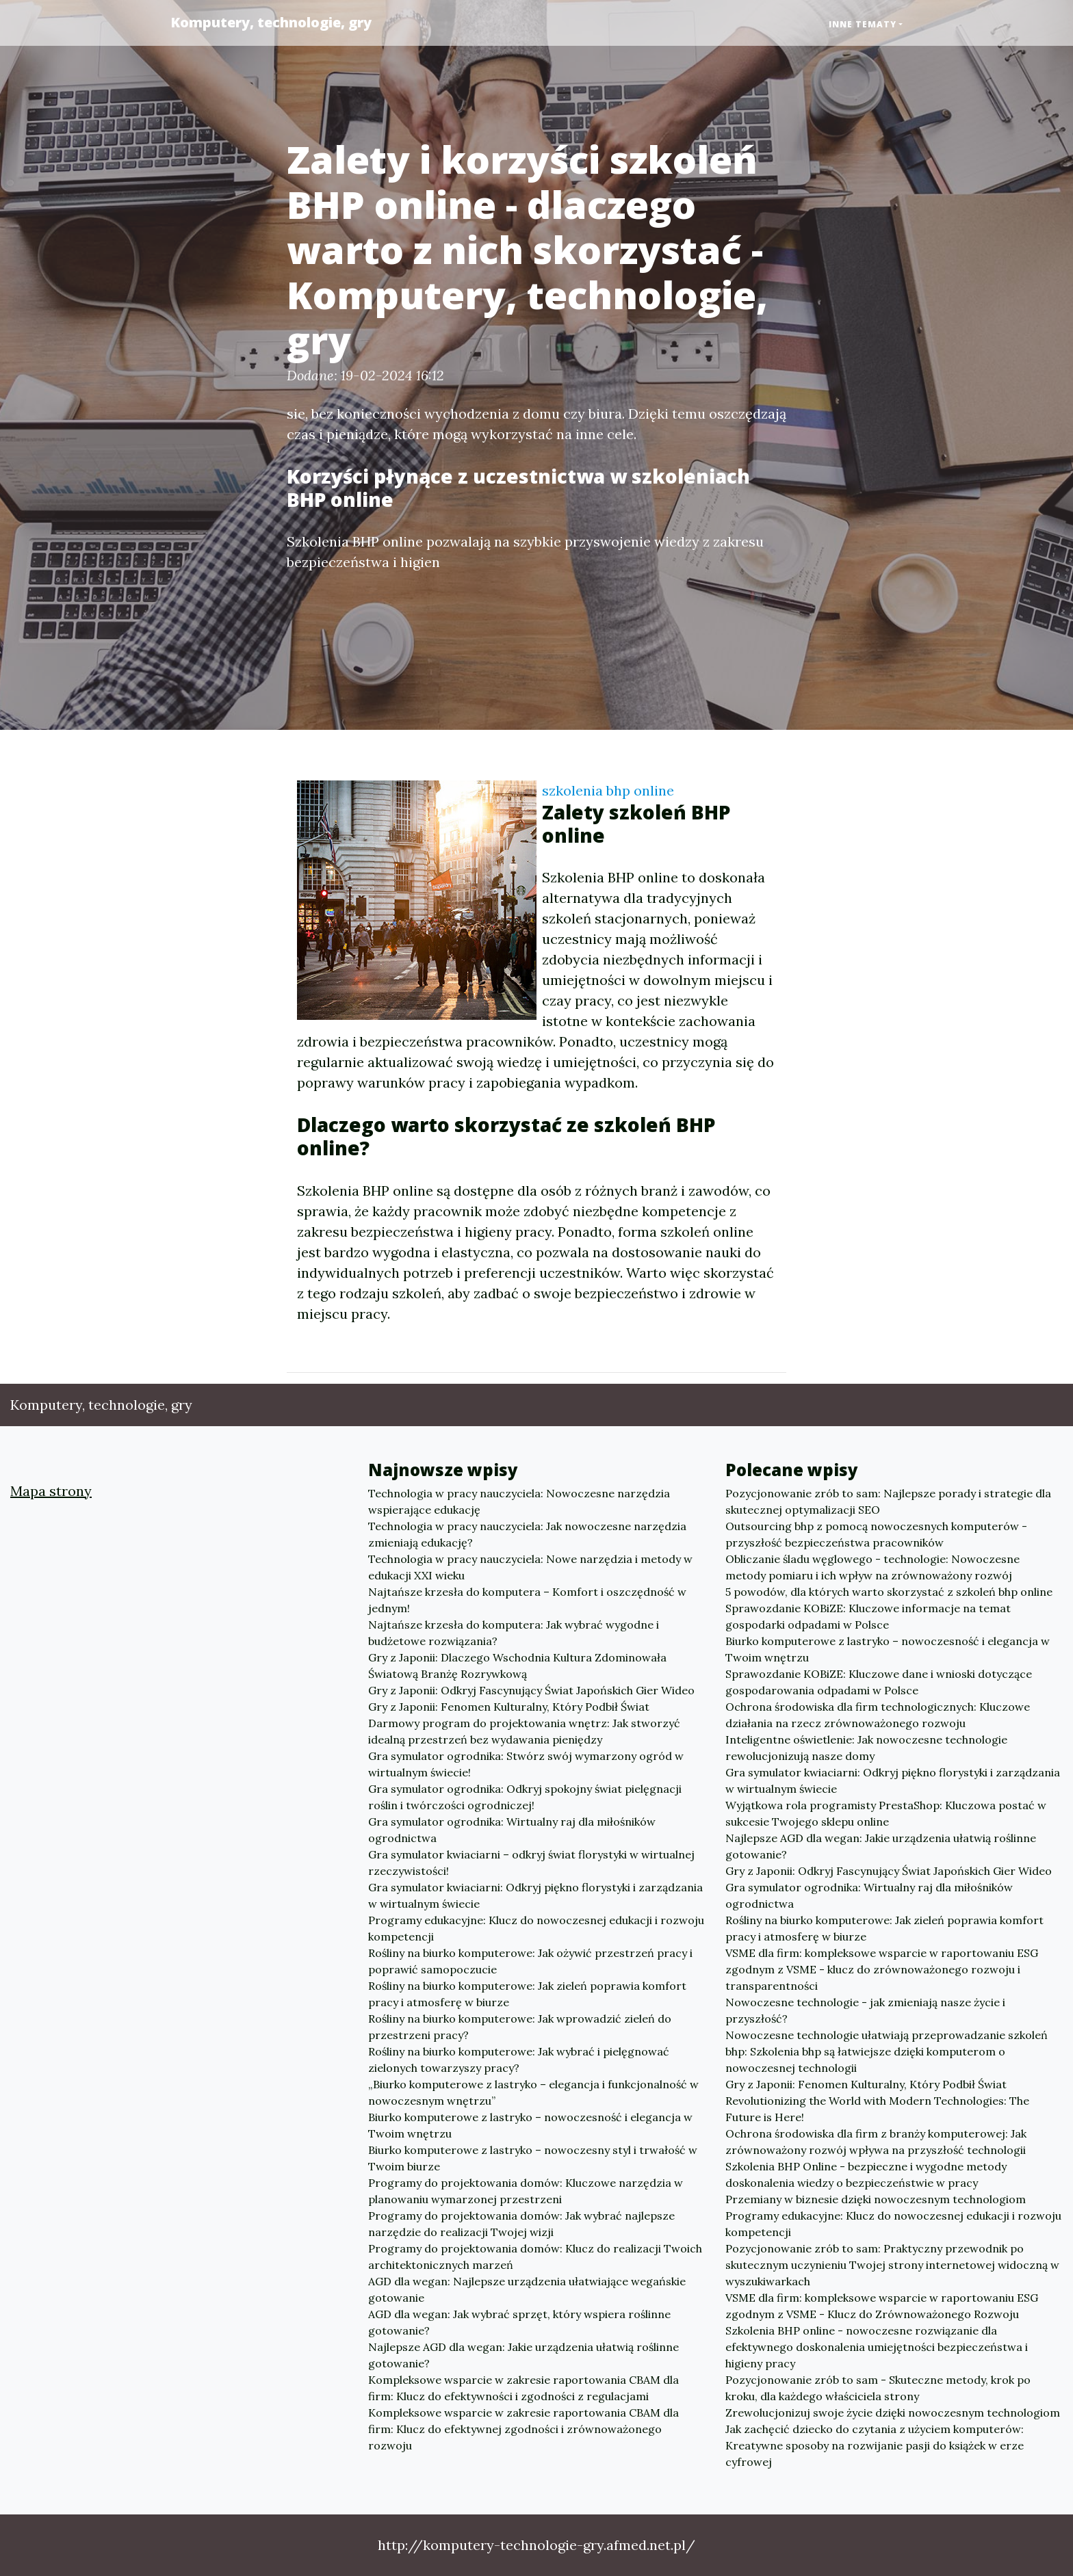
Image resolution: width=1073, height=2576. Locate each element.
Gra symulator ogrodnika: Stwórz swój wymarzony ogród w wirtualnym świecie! (526, 1764)
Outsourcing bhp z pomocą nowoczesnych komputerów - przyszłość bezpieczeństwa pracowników (876, 1534)
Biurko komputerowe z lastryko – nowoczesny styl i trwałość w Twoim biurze (532, 2158)
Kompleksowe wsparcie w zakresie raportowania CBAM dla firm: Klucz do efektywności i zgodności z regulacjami (523, 2388)
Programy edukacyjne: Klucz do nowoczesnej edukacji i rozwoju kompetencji (536, 1928)
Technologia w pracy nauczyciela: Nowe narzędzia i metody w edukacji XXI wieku (530, 1567)
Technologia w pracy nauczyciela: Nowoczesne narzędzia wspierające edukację (519, 1501)
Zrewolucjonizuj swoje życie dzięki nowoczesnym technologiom (892, 2412)
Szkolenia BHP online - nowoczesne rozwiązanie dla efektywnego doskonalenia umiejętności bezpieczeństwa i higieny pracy (876, 2347)
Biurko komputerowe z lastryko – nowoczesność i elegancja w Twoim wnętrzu (530, 2125)
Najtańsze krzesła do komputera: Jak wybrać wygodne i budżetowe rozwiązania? (513, 1633)
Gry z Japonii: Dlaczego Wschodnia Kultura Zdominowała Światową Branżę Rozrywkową (517, 1666)
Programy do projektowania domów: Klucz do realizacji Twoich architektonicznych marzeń (535, 2257)
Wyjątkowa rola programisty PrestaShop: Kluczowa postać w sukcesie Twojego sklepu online (885, 1813)
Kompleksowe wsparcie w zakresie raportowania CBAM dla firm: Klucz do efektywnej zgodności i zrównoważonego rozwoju (523, 2429)
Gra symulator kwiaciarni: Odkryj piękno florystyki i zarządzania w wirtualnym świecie (535, 1895)
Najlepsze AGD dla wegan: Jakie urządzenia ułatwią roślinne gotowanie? (523, 2355)
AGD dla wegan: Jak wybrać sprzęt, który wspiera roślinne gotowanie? (519, 2322)
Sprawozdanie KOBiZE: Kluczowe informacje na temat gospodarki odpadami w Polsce (868, 1616)
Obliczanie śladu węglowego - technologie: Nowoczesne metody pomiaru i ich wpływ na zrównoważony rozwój (872, 1567)
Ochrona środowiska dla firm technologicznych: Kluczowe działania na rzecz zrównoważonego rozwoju (877, 1715)
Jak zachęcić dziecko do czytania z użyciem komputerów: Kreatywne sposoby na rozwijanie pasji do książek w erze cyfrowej (874, 2445)
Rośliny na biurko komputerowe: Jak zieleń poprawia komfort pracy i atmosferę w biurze (527, 1994)
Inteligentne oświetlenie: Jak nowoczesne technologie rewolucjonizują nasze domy (866, 1748)
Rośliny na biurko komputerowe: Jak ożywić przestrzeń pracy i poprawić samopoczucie (530, 1961)
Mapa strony (51, 1490)
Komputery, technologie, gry (271, 22)
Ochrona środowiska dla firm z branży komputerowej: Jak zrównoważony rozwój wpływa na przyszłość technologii (875, 2142)
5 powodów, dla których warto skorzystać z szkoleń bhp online (888, 1592)
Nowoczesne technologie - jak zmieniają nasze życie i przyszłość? (865, 2010)
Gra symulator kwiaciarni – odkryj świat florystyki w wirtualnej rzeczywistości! (531, 1863)
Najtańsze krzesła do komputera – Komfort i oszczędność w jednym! (527, 1600)
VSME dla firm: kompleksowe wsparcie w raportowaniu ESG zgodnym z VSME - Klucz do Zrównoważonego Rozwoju (881, 2306)
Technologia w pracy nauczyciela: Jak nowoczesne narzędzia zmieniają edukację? (527, 1534)
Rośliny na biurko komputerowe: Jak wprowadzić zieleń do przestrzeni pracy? (519, 2027)
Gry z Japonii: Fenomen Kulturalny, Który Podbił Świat (508, 1706)
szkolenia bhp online (608, 790)
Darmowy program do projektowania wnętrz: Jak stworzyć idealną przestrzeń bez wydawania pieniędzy (524, 1731)
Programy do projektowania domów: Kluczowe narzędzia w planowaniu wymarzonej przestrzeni (525, 2191)
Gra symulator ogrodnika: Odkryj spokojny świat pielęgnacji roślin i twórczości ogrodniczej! (525, 1797)
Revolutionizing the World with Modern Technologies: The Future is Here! (877, 2109)
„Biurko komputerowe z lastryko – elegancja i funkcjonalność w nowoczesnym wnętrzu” (533, 2092)
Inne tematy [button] (862, 24)
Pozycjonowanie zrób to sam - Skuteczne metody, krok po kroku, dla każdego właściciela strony (878, 2388)
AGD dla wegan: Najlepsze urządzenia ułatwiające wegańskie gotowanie (527, 2289)
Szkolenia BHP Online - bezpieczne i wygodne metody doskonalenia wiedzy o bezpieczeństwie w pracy (866, 2174)
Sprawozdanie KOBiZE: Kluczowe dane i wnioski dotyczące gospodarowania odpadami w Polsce (878, 1682)
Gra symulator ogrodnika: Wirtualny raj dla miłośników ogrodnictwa (512, 1830)
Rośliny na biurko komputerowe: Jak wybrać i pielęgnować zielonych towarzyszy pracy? (518, 2060)
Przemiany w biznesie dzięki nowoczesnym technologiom (875, 2199)
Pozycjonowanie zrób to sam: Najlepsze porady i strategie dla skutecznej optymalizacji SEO (888, 1501)
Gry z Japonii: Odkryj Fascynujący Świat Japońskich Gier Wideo (531, 1690)
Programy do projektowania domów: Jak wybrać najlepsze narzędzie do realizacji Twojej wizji (521, 2224)
